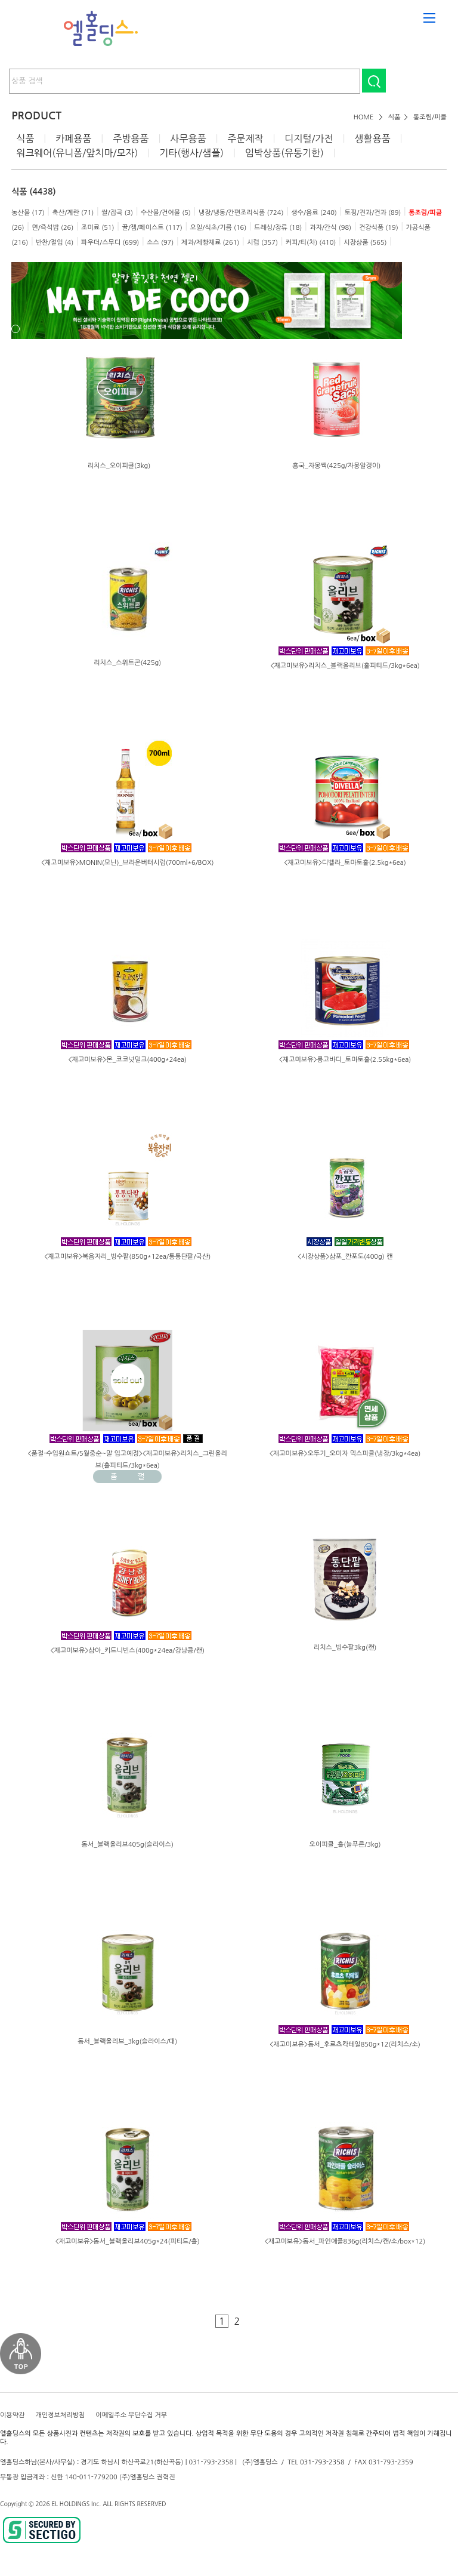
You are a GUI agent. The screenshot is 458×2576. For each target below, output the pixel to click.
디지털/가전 (308, 138)
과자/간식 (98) (330, 227)
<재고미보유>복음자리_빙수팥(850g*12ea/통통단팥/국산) (127, 1256)
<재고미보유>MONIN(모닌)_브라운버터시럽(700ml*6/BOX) (127, 862)
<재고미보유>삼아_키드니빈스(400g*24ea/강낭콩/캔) (128, 1650)
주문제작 (245, 138)
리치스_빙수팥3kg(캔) (345, 1647)
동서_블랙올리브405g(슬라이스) (128, 1844)
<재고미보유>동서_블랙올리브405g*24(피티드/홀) (127, 2241)
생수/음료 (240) (314, 212)
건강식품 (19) (378, 227)
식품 (394, 117)
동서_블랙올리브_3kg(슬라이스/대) (127, 2041)
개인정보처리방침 (60, 2415)
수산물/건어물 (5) (166, 212)
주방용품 (130, 138)
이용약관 (12, 2415)
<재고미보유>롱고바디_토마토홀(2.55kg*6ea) (345, 1059)
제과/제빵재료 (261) (210, 242)
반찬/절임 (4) (54, 242)
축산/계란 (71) (73, 212)
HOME (364, 117)
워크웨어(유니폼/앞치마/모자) (77, 153)
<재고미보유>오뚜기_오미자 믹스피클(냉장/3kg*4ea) (345, 1453)
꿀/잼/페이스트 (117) (152, 227)
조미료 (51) (97, 227)
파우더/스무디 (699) (110, 242)
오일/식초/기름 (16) (218, 227)
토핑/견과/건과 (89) (373, 212)
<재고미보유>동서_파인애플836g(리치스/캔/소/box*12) (345, 2241)
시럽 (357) (262, 242)
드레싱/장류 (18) (278, 227)
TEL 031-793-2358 (315, 2462)
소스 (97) (160, 242)
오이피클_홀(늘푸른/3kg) (345, 1844)
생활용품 (372, 138)
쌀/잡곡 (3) (117, 212)
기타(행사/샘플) (191, 153)
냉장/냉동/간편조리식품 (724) (241, 212)
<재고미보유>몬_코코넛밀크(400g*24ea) (128, 1059)
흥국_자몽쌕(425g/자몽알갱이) (336, 466)
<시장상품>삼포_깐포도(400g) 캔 (345, 1256)
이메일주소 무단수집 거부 (131, 2415)
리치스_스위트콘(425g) (127, 663)
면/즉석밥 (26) (52, 227)
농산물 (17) (27, 212)
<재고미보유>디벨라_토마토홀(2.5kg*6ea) (345, 862)
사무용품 (188, 138)
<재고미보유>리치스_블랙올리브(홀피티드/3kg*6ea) (344, 666)
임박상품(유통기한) (284, 153)
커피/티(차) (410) (311, 242)
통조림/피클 (430, 117)
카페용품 (73, 138)
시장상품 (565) (365, 242)
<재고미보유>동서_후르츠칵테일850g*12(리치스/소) (345, 2044)
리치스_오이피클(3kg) (119, 466)
